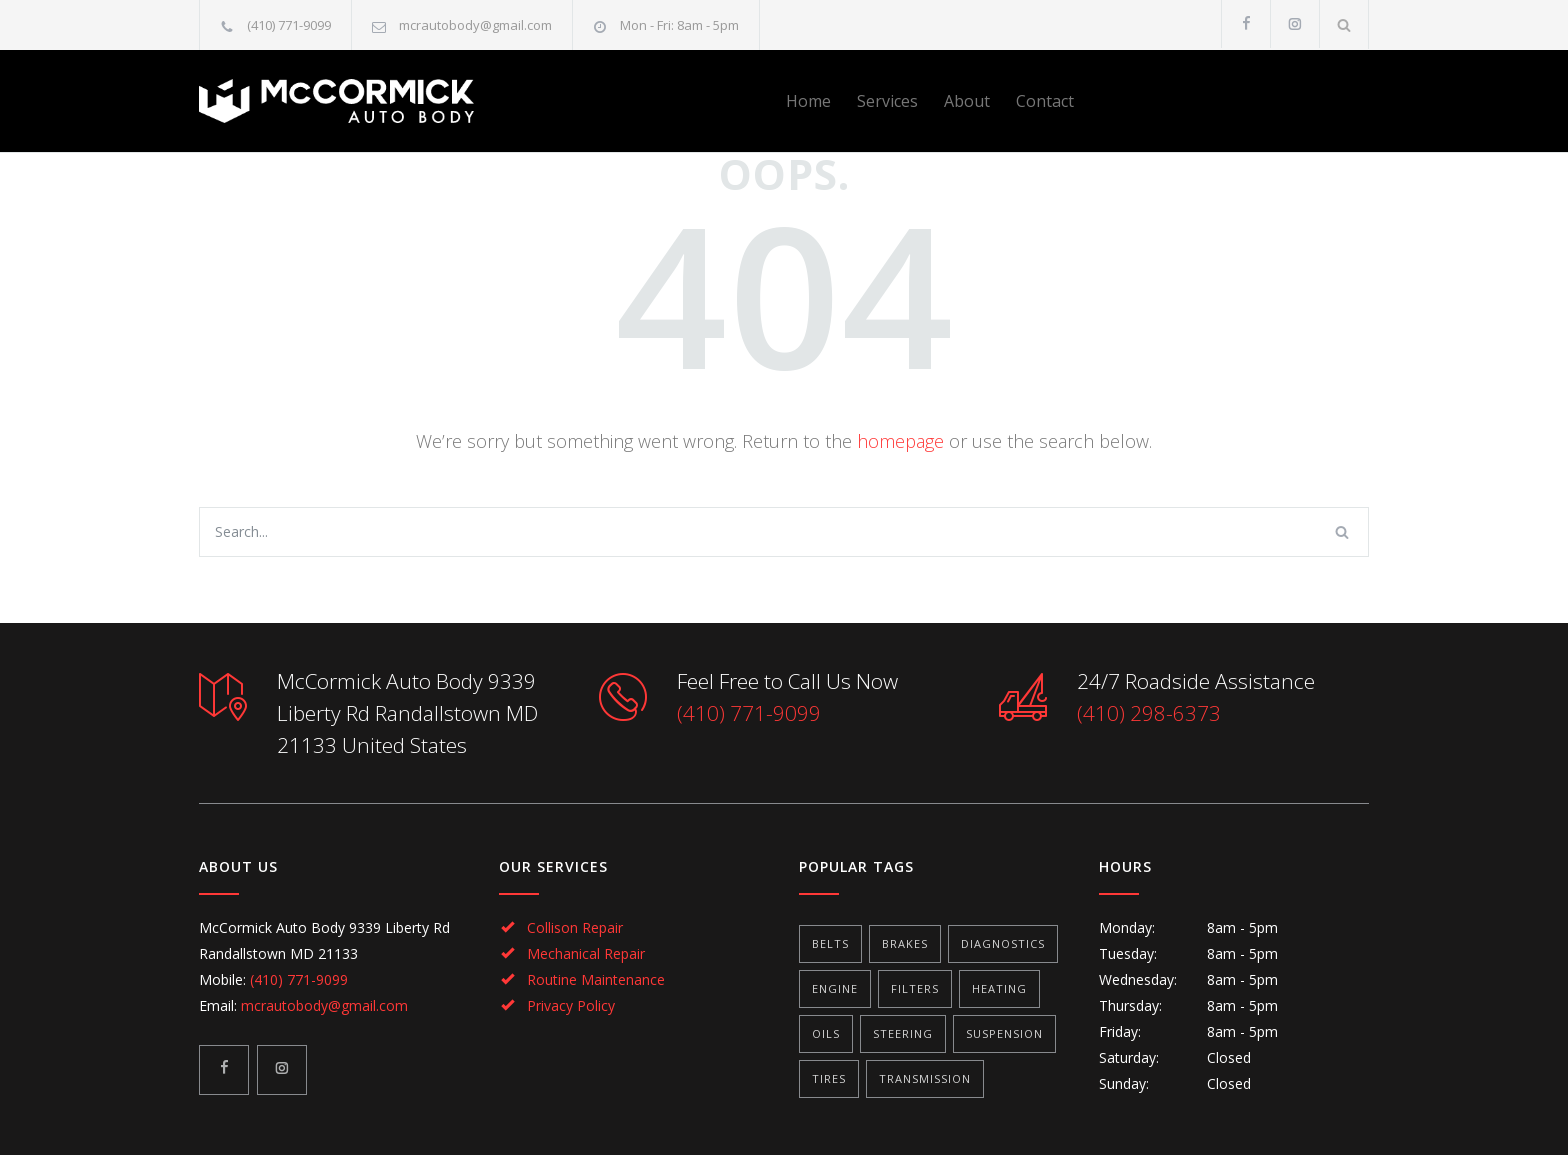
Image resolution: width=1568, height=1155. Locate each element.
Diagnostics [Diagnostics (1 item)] (1003, 943)
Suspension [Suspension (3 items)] (1004, 1033)
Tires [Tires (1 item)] (829, 1078)
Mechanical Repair (586, 953)
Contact (1045, 101)
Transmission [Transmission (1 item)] (925, 1078)
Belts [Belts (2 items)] (830, 943)
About (967, 101)
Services (887, 101)
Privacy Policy (571, 1005)
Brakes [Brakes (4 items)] (905, 943)
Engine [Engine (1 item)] (835, 988)
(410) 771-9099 (289, 25)
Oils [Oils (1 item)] (826, 1033)
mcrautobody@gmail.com (475, 25)
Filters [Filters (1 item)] (915, 988)
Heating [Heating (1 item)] (999, 988)
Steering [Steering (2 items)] (903, 1033)
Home (808, 101)
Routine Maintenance (596, 979)
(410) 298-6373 (1149, 713)
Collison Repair (575, 927)
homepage (900, 441)
